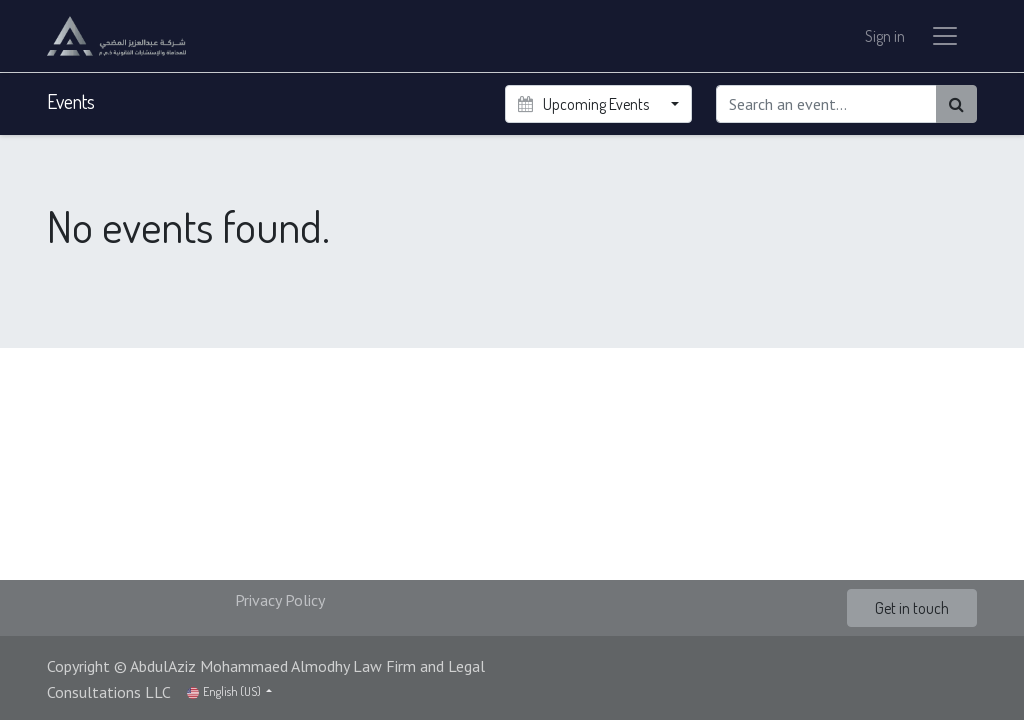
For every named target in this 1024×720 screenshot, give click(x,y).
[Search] (956, 104)
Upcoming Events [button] (584, 104)
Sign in (885, 36)
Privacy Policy (280, 600)
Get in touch (912, 608)
